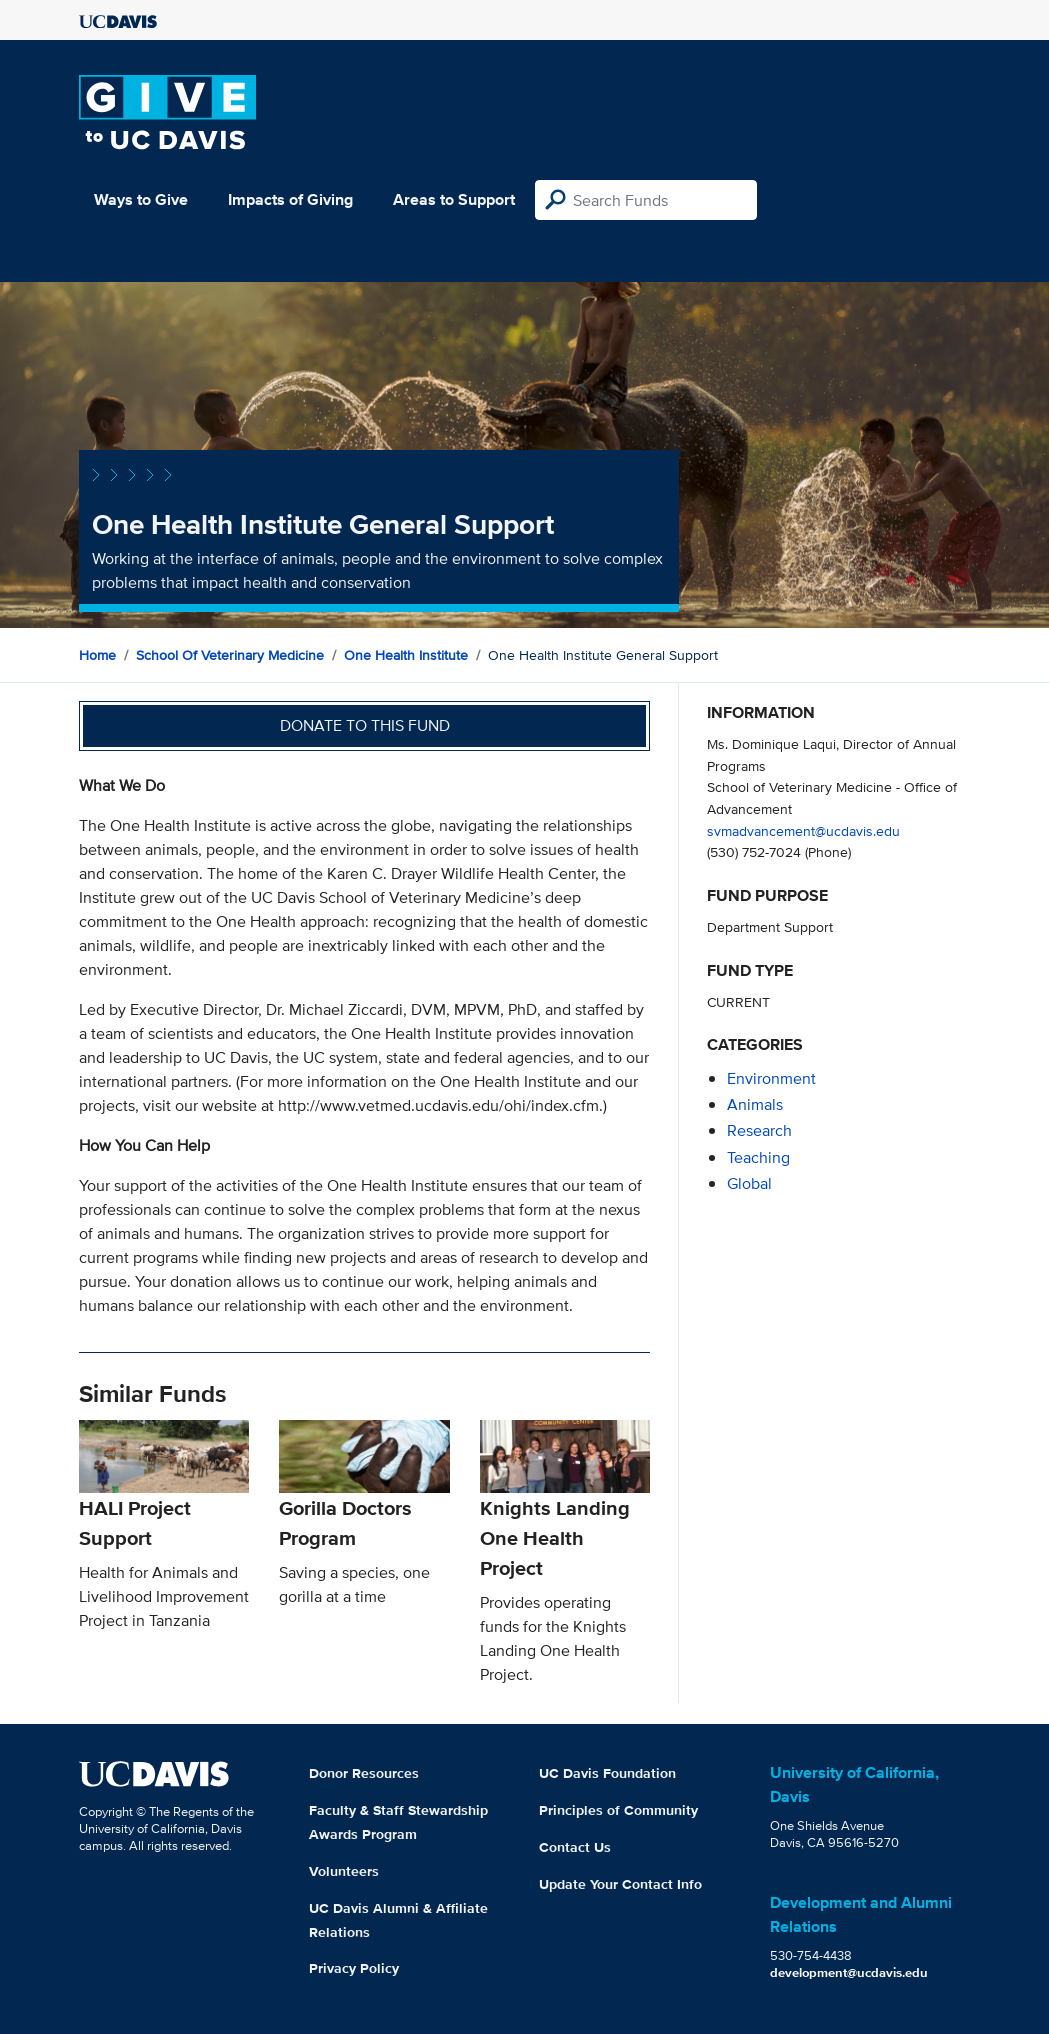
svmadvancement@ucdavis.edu (803, 830)
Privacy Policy (354, 1968)
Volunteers (344, 1871)
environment (771, 1078)
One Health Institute (406, 655)
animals (755, 1104)
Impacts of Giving (290, 199)
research (759, 1130)
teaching (758, 1157)
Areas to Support (454, 199)
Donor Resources (364, 1773)
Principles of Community (618, 1810)
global (749, 1183)
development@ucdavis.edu (849, 1972)
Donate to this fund (365, 725)
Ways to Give (141, 199)
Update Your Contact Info (620, 1884)
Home (97, 655)
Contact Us (575, 1847)
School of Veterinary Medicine (230, 655)
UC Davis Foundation (607, 1773)
